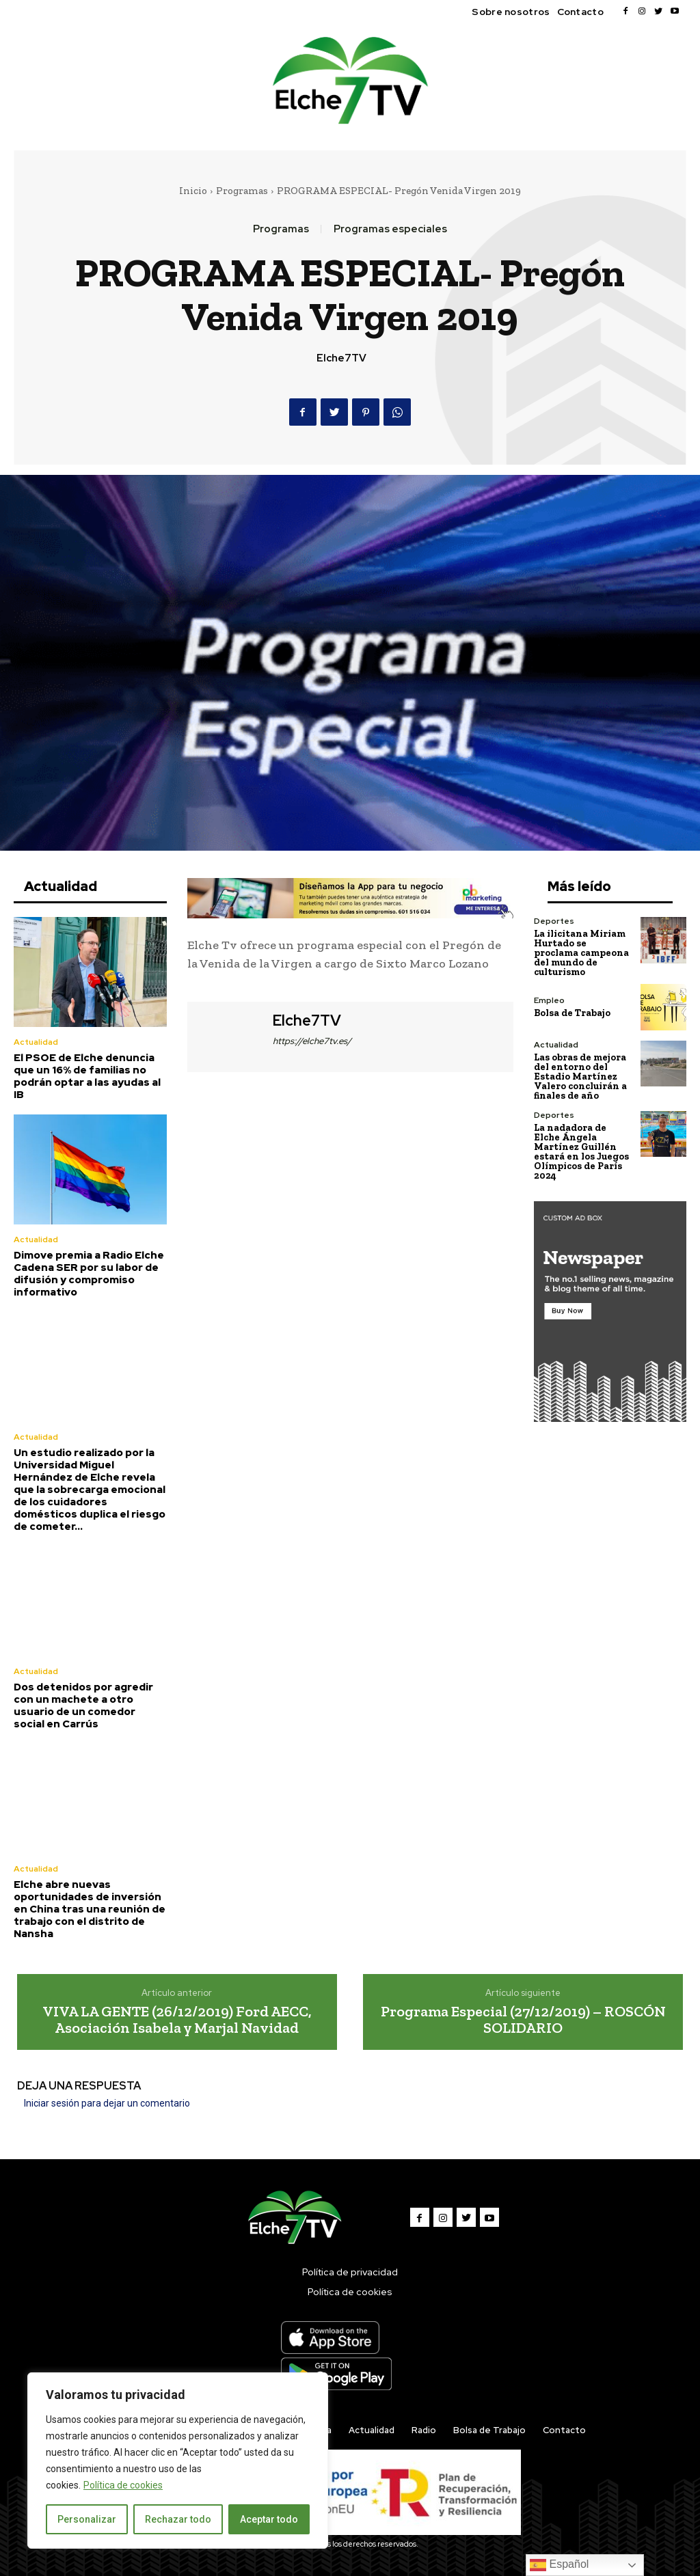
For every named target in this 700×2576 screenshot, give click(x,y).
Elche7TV (341, 358)
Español (559, 2565)
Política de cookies (123, 2485)
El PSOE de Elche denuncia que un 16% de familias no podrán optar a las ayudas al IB (87, 1076)
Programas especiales (390, 229)
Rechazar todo (178, 2519)
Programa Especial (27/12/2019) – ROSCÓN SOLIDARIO (523, 2019)
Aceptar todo (269, 2519)
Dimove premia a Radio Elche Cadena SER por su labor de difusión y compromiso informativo (89, 1273)
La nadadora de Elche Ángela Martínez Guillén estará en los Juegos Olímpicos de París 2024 (581, 1151)
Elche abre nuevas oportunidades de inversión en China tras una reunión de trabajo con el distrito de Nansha (89, 1909)
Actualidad (36, 1042)
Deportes (554, 921)
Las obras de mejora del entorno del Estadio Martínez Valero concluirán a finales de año (580, 1076)
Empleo (549, 1000)
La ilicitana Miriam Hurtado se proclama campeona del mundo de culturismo (581, 953)
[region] (177, 2460)
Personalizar (86, 2519)
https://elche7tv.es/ (312, 1041)
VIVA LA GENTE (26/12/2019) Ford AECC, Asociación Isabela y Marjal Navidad (177, 2019)
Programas (242, 190)
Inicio (193, 190)
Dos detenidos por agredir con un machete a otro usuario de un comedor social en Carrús (83, 1705)
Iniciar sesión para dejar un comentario (107, 2103)
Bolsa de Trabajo (572, 1013)
